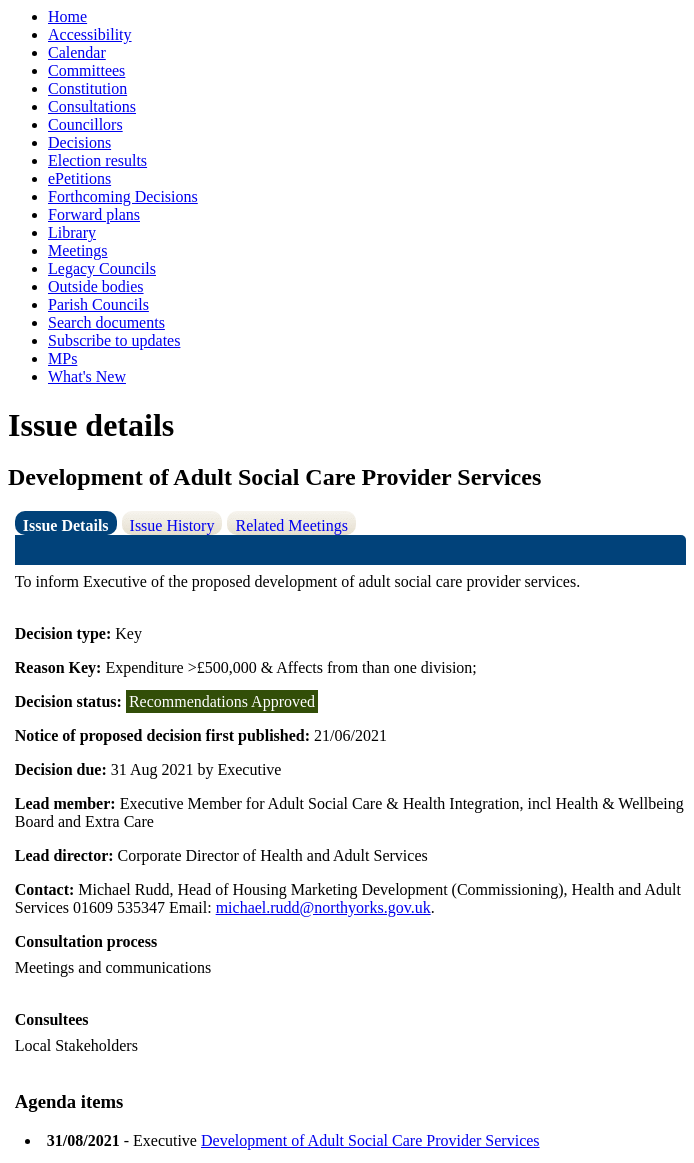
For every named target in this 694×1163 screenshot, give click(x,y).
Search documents (106, 322)
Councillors (85, 124)
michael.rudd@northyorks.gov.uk (323, 907)
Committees (86, 70)
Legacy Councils (102, 268)
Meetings (78, 250)
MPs (62, 358)
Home (67, 16)
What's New (87, 376)
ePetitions (79, 178)
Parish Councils (98, 304)
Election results (97, 160)
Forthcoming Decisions (123, 196)
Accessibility (90, 34)
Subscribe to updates (114, 340)
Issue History (172, 525)
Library (72, 232)
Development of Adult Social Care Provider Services (370, 1140)
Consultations (92, 106)
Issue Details (66, 525)
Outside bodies (96, 286)
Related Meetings (291, 525)
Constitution (87, 88)
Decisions (79, 142)
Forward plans (94, 214)
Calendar (77, 52)
